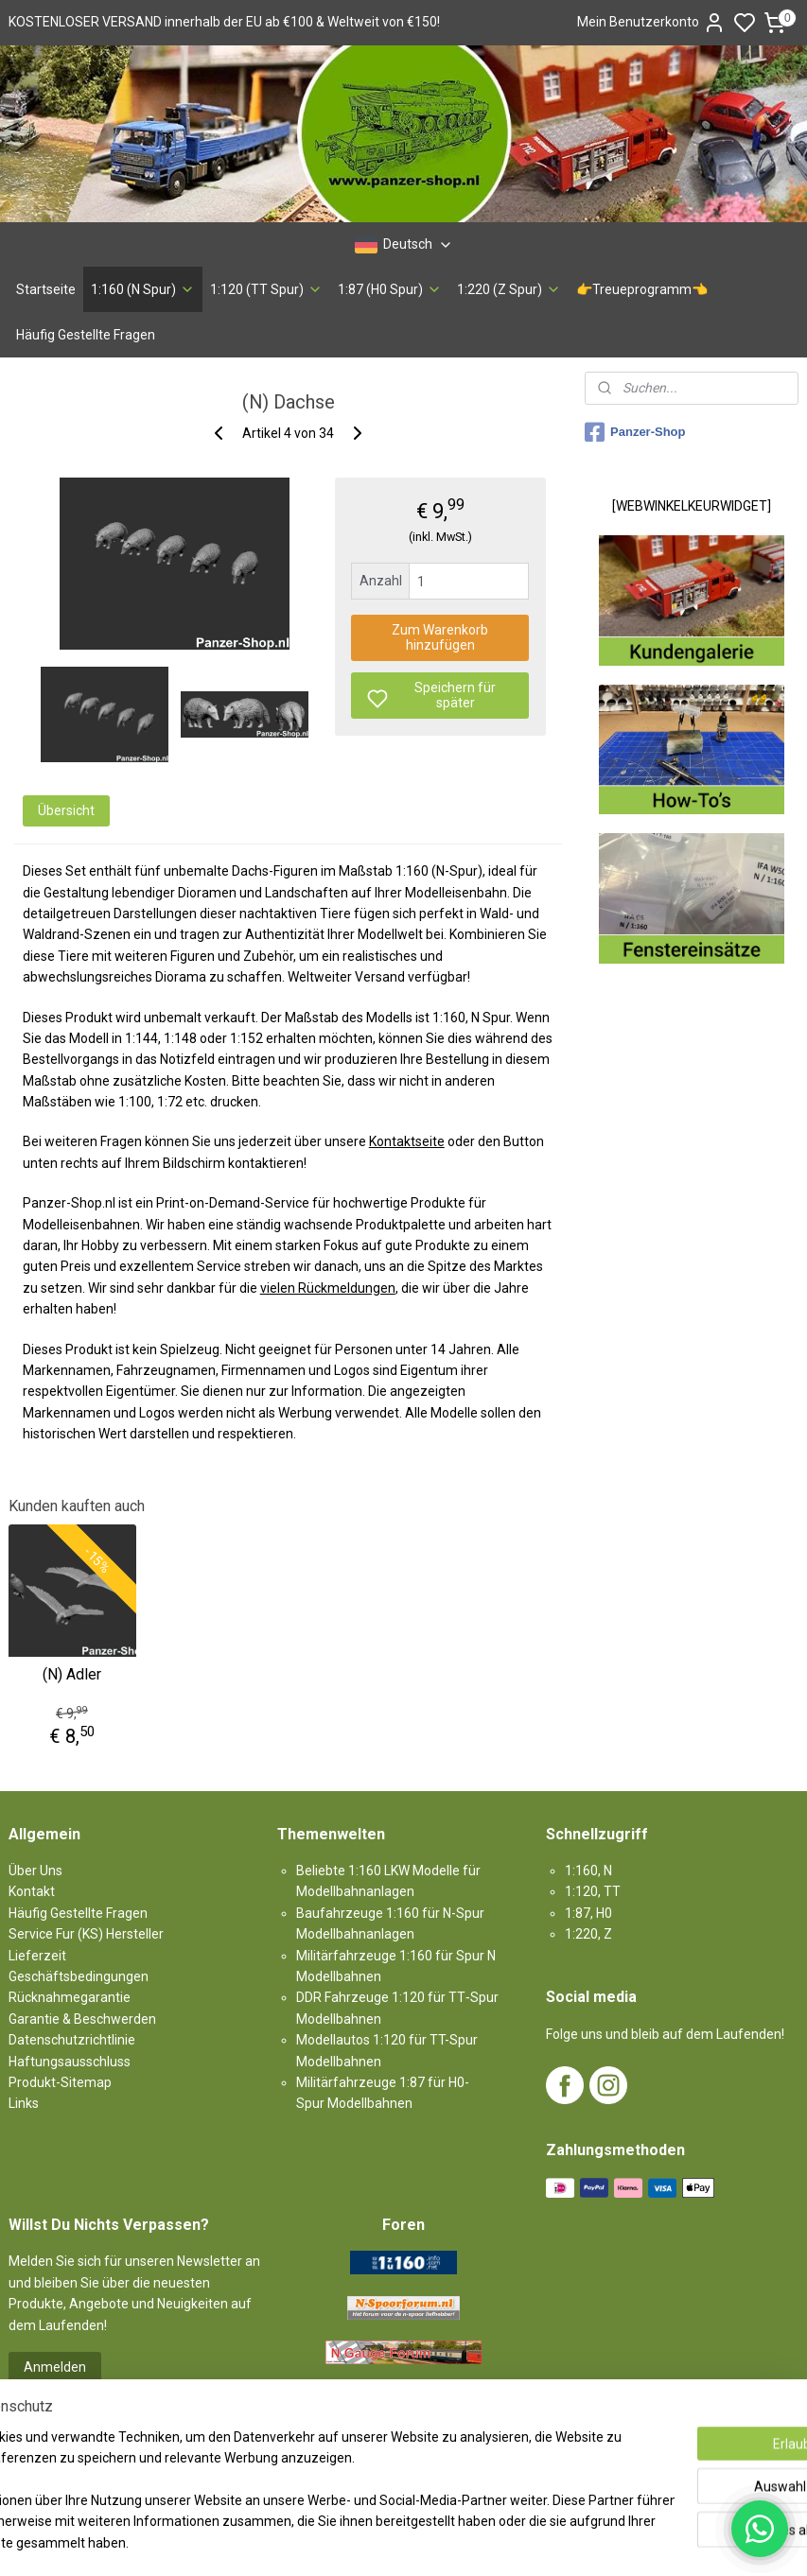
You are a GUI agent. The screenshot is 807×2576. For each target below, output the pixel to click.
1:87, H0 (588, 1913)
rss (512, 2541)
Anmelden (55, 2367)
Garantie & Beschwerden (82, 2019)
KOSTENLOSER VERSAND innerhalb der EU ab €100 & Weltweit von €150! (224, 21)
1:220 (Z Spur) (509, 289)
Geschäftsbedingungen (79, 1976)
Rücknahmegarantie (70, 1997)
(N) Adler (72, 1674)
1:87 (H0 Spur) (390, 289)
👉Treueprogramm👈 (642, 289)
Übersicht (66, 810)
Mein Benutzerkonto (651, 22)
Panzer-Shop (635, 432)
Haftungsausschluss (70, 2061)
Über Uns (35, 1870)
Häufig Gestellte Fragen (85, 334)
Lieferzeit (37, 1955)
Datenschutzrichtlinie (72, 2039)
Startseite (46, 289)
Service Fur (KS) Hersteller (86, 1933)
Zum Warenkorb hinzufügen (440, 638)
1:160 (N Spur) (143, 289)
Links (24, 2103)
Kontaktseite (407, 1142)
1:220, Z (588, 1933)
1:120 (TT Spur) (266, 289)
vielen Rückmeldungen (327, 1288)
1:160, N (588, 1870)
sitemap (476, 2541)
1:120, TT (593, 1891)
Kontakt (32, 1891)
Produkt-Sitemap (60, 2082)
